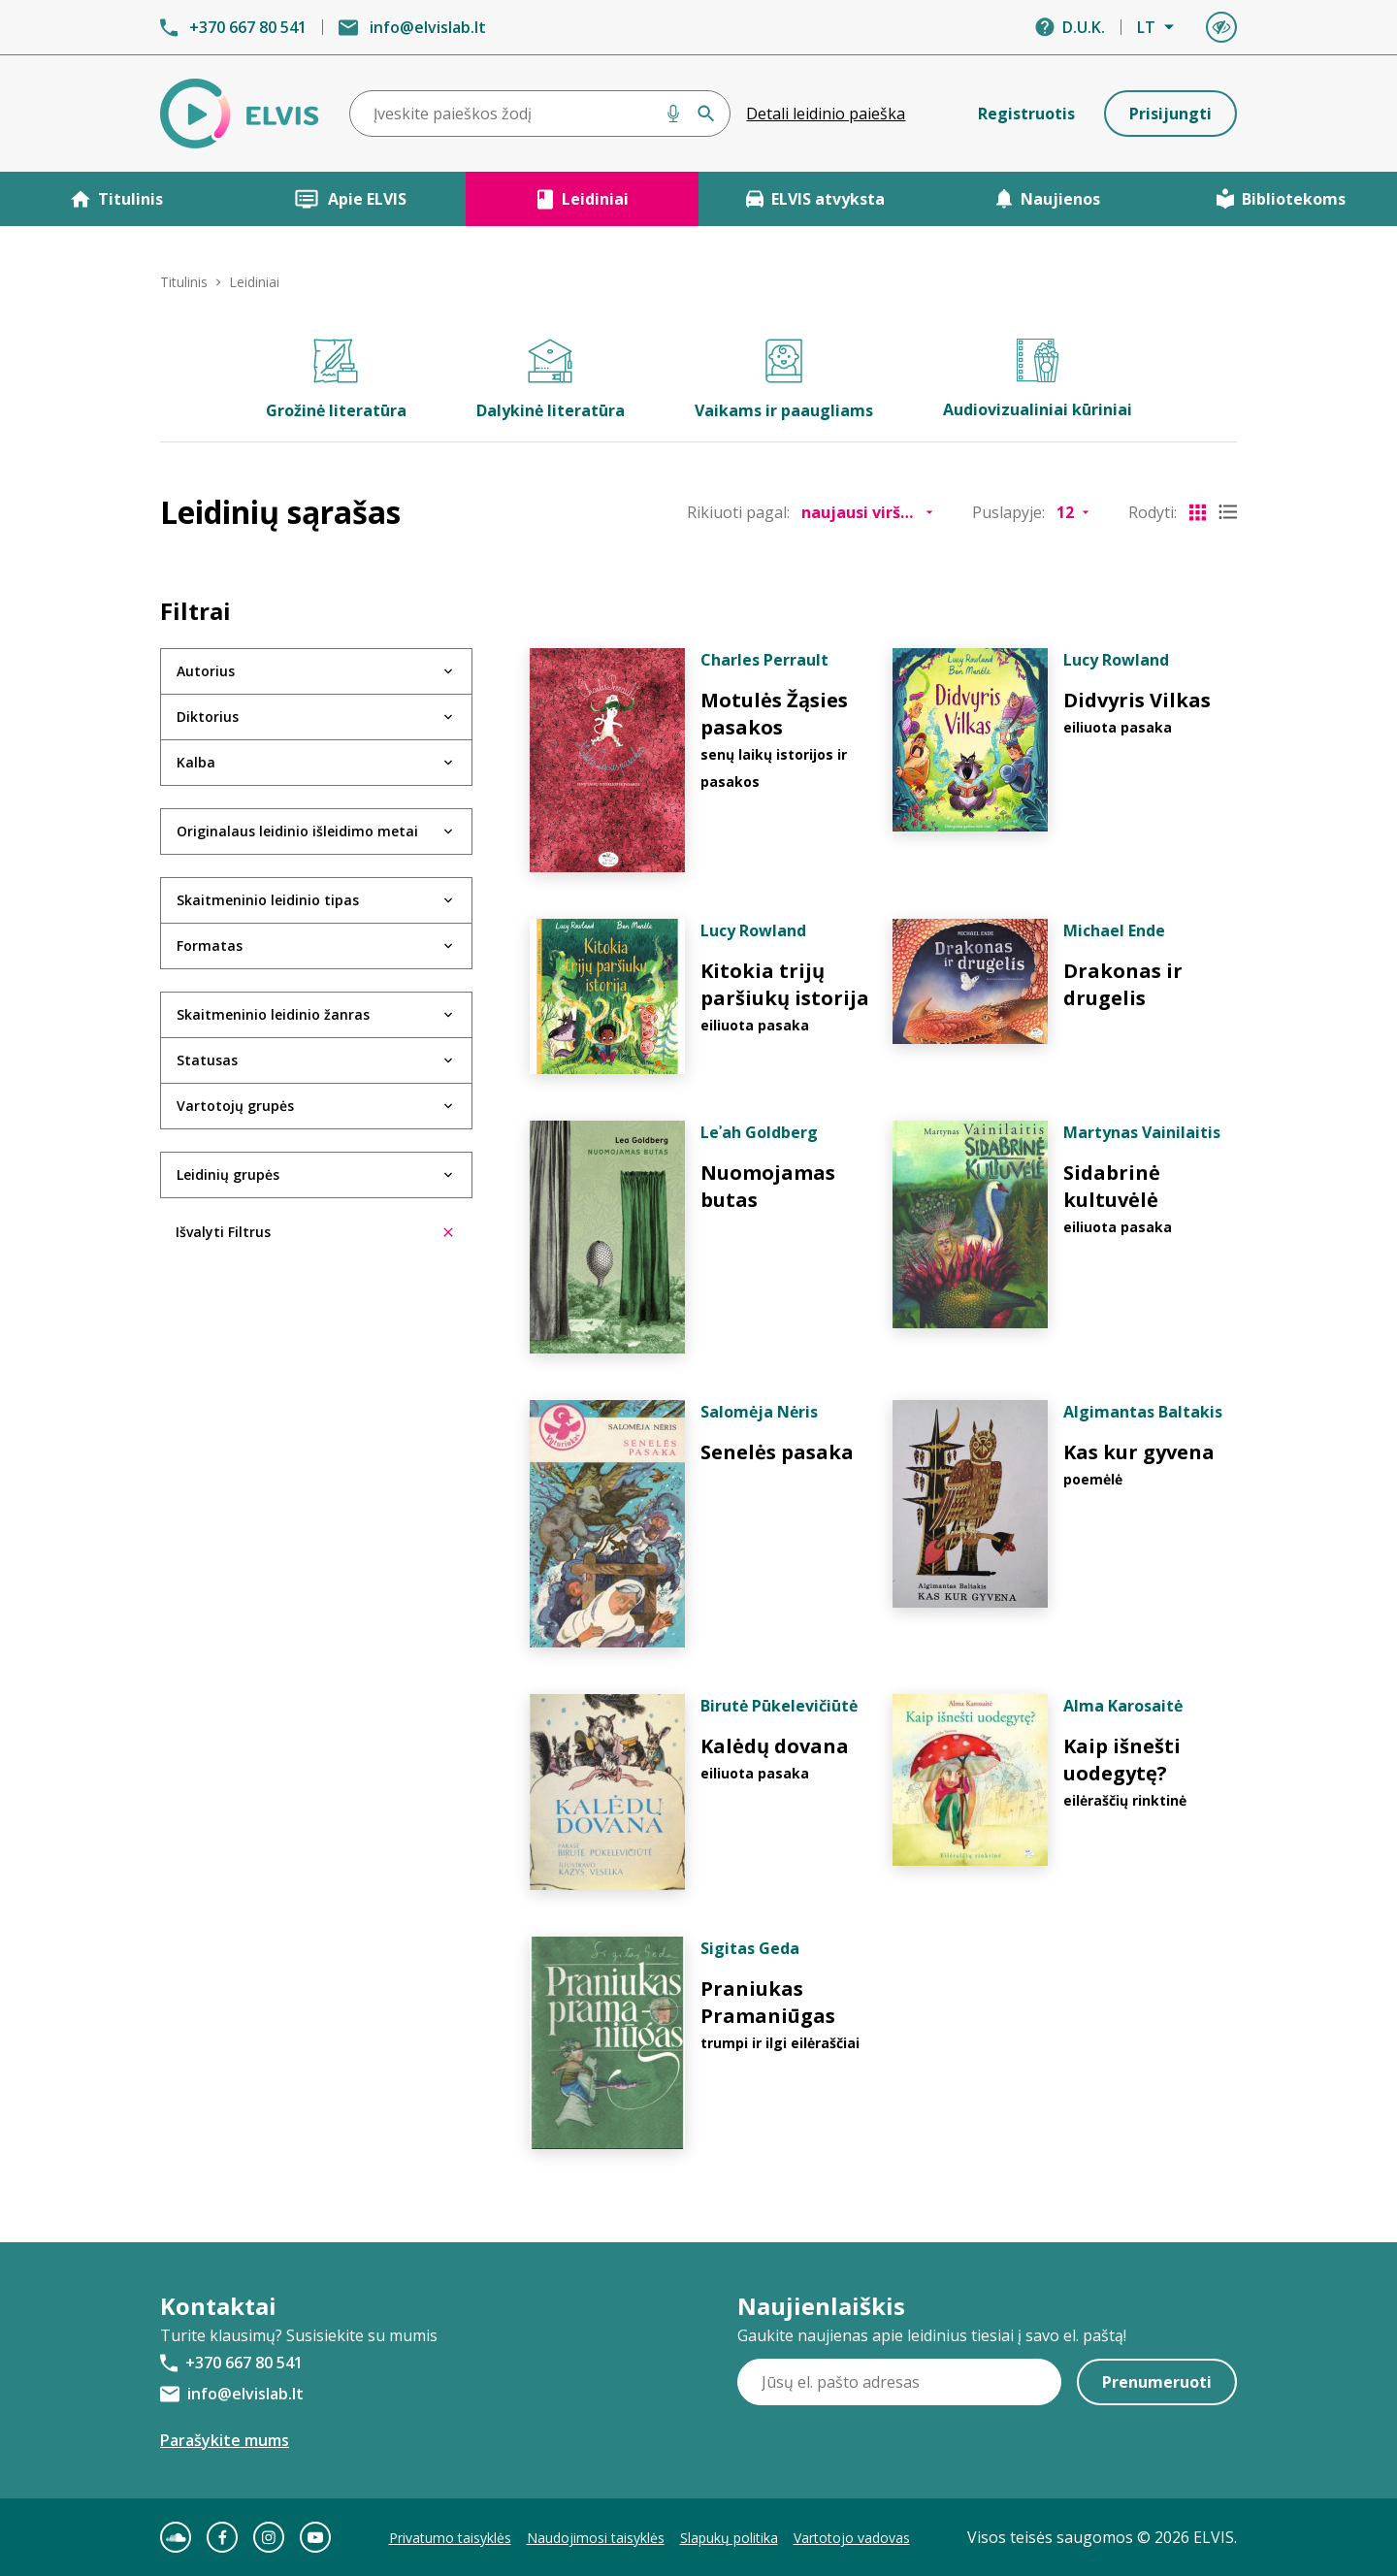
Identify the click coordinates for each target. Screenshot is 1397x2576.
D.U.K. (1083, 27)
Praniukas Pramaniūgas (767, 2002)
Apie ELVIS (349, 199)
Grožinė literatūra (336, 380)
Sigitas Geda (749, 1948)
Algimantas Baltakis (1142, 1411)
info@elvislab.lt (428, 27)
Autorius (206, 671)
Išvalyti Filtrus (314, 1232)
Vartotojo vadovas (852, 2537)
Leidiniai (582, 199)
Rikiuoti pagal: (738, 512)
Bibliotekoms (1281, 199)
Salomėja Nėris (759, 1411)
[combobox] (540, 113)
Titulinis (117, 199)
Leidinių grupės (228, 1174)
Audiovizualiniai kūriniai (1037, 379)
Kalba (196, 762)
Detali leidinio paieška (825, 113)
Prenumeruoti (1157, 2382)
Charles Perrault (764, 659)
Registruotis (1026, 113)
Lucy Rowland (1116, 659)
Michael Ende (1114, 930)
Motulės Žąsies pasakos (774, 713)
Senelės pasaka (777, 1452)
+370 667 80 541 (248, 27)
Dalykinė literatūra (550, 380)
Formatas (210, 945)
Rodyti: (1152, 512)
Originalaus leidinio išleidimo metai (297, 831)
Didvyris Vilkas (1137, 700)
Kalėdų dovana (774, 1746)
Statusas (207, 1060)
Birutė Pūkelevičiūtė (779, 1705)
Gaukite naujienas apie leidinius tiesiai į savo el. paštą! (931, 2335)
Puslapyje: (1008, 512)
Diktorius (208, 716)
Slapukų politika (729, 2537)
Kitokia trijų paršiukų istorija (784, 984)
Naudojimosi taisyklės (596, 2537)
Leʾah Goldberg (759, 1132)
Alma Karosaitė (1123, 1705)
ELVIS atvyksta (815, 199)
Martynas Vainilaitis (1141, 1132)
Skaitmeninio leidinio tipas (268, 900)
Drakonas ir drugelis (1123, 984)
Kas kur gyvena (1139, 1452)
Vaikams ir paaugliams (784, 380)
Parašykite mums (224, 2440)
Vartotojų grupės (235, 1105)
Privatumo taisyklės (450, 2537)
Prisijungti (1170, 113)
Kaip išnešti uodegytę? (1122, 1759)
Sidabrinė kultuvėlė (1111, 1186)
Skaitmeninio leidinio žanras (273, 1014)
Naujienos (1047, 199)
